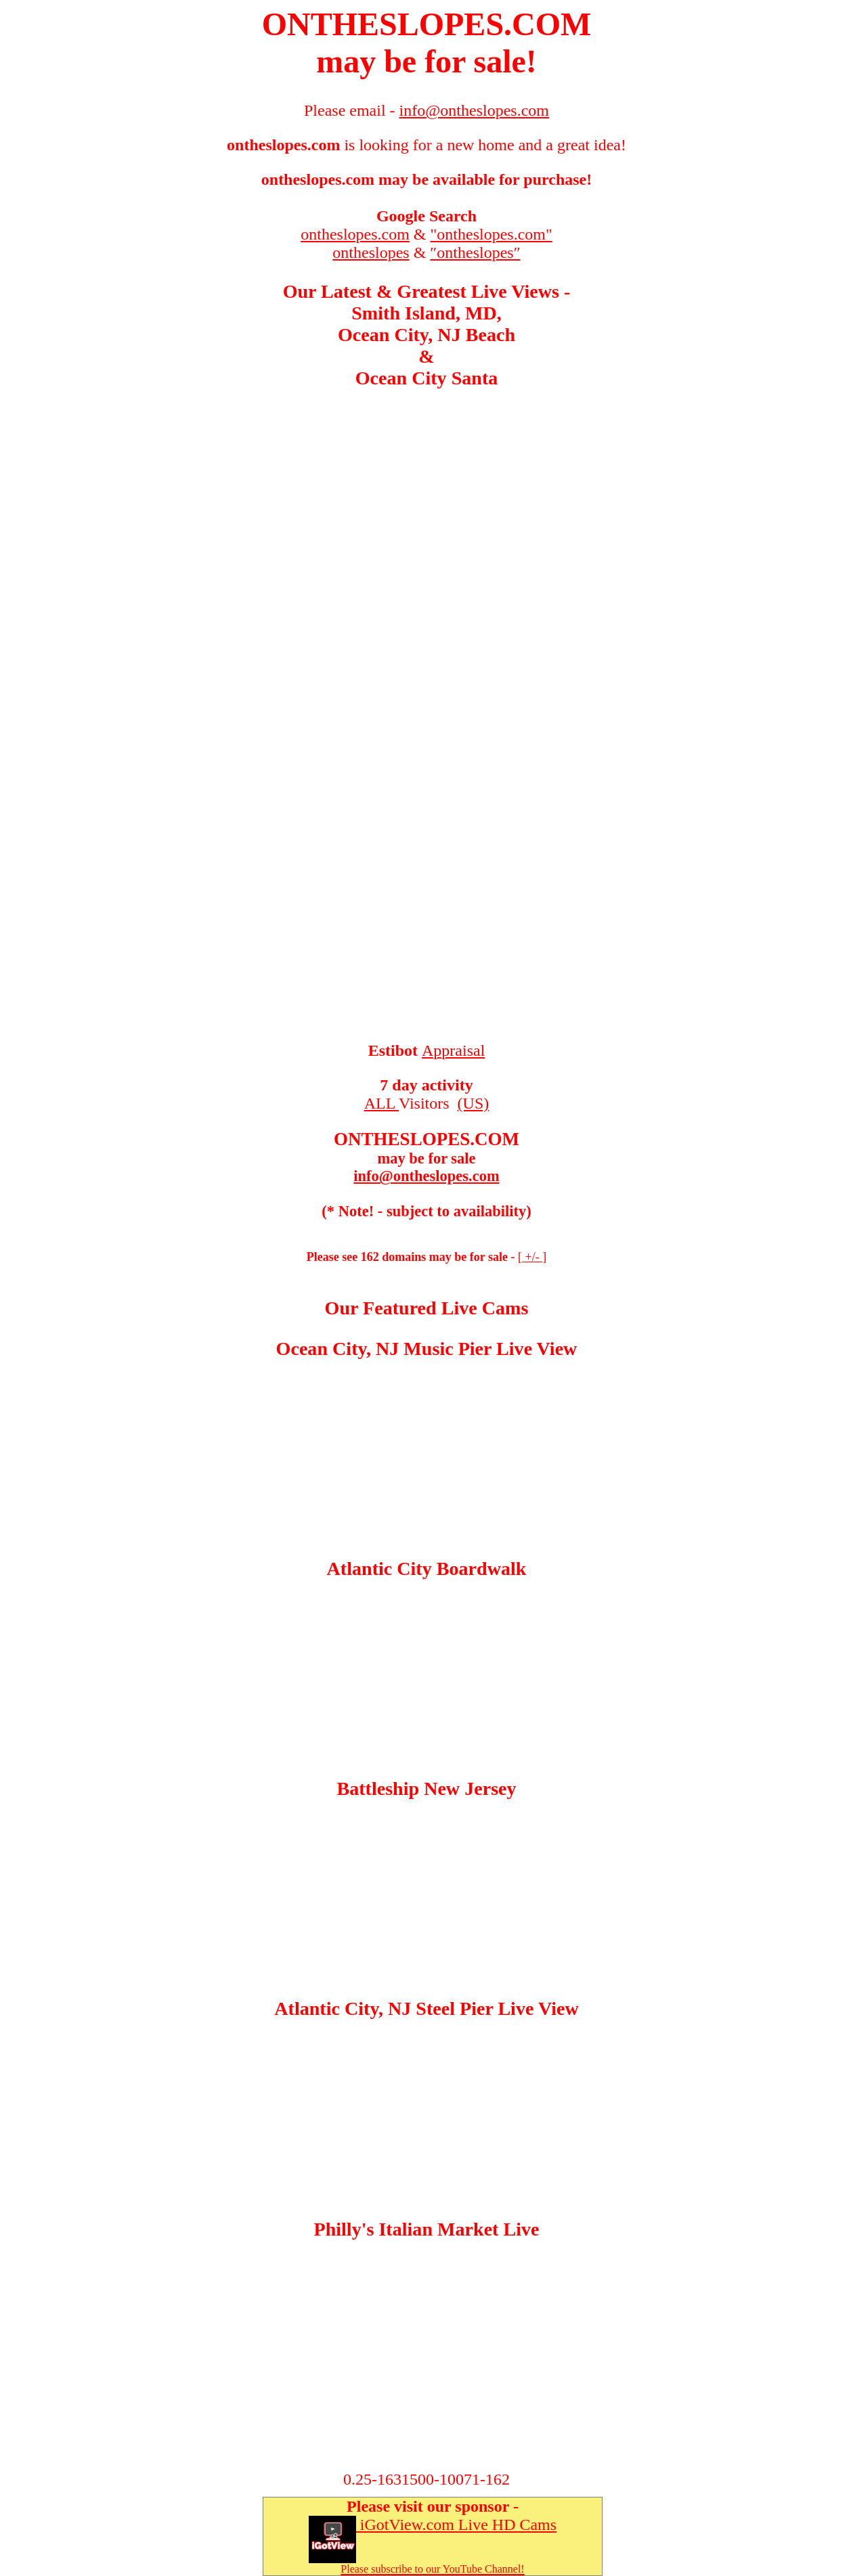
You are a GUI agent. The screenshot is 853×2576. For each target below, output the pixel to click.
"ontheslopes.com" (491, 234)
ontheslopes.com (355, 234)
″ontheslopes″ (475, 252)
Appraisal (453, 1050)
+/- (532, 1257)
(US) (473, 1103)
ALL (381, 1103)
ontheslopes (370, 252)
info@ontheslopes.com (426, 1176)
